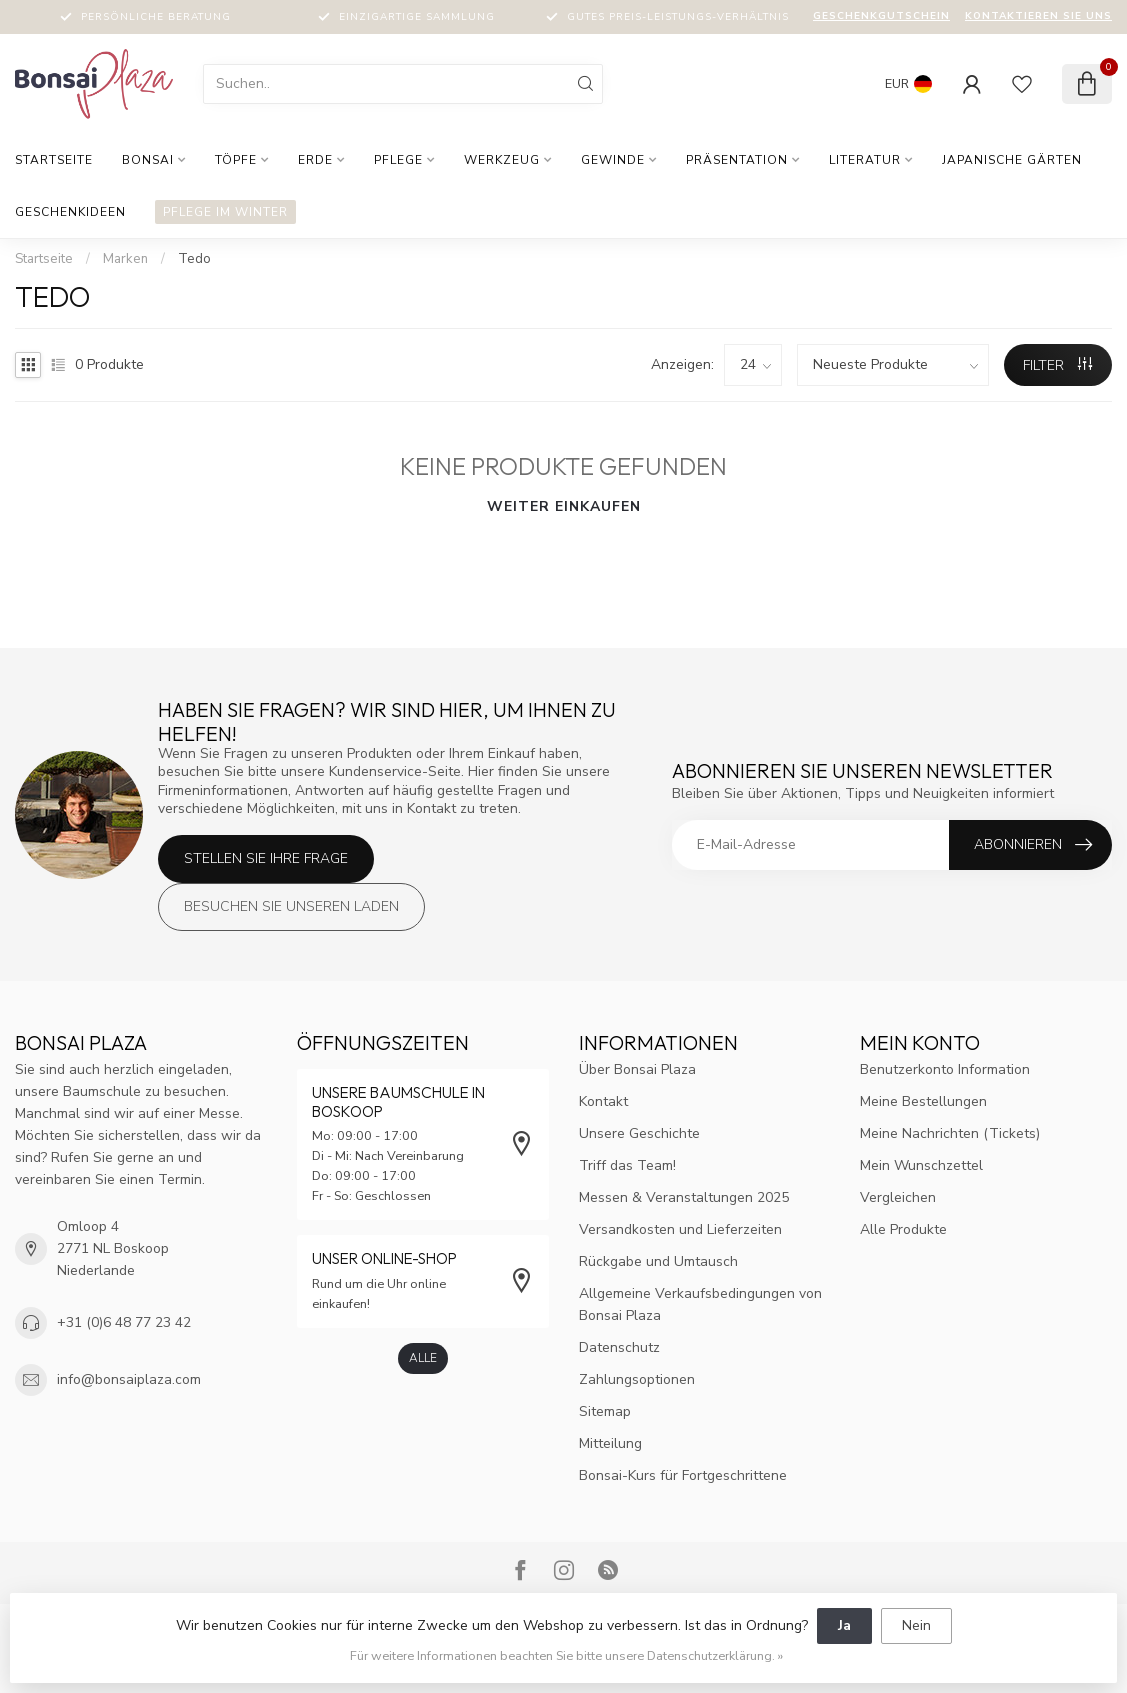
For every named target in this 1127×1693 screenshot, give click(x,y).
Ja (844, 1625)
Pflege (398, 160)
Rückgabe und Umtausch (658, 1261)
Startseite (54, 160)
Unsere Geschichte (639, 1133)
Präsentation (737, 160)
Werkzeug (502, 160)
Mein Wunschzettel (921, 1165)
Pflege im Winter (225, 212)
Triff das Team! (627, 1165)
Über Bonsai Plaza (637, 1069)
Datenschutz (619, 1347)
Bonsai (148, 160)
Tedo (194, 259)
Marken (125, 259)
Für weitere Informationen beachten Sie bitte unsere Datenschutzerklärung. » (566, 1655)
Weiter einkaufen (564, 506)
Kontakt (603, 1101)
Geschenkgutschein (881, 16)
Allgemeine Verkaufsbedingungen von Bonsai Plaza (700, 1304)
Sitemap (605, 1411)
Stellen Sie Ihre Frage (266, 858)
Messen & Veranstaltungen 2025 (684, 1197)
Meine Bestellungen (923, 1101)
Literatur (865, 160)
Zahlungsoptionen (637, 1379)
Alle (423, 1358)
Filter (1057, 365)
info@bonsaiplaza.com (129, 1379)
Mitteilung (610, 1443)
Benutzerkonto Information (945, 1069)
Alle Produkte (903, 1229)
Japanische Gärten (1012, 160)
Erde (315, 160)
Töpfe (236, 160)
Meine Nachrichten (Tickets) (950, 1133)
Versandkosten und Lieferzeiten (680, 1229)
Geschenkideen (70, 212)
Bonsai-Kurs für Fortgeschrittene (683, 1475)
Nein (916, 1625)
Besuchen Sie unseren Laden (291, 906)
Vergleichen (898, 1197)
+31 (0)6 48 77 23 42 (124, 1322)
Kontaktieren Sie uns (1038, 16)
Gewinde (613, 160)
